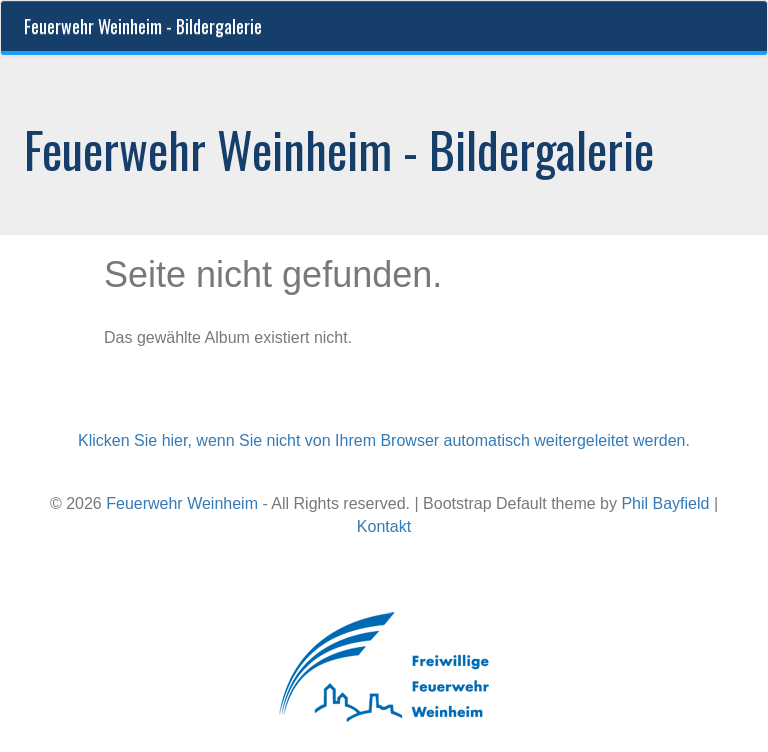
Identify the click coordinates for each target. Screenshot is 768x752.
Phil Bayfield (665, 503)
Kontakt (384, 526)
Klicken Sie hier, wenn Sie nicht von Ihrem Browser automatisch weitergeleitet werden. (384, 440)
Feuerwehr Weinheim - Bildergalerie (143, 26)
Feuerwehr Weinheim (182, 503)
